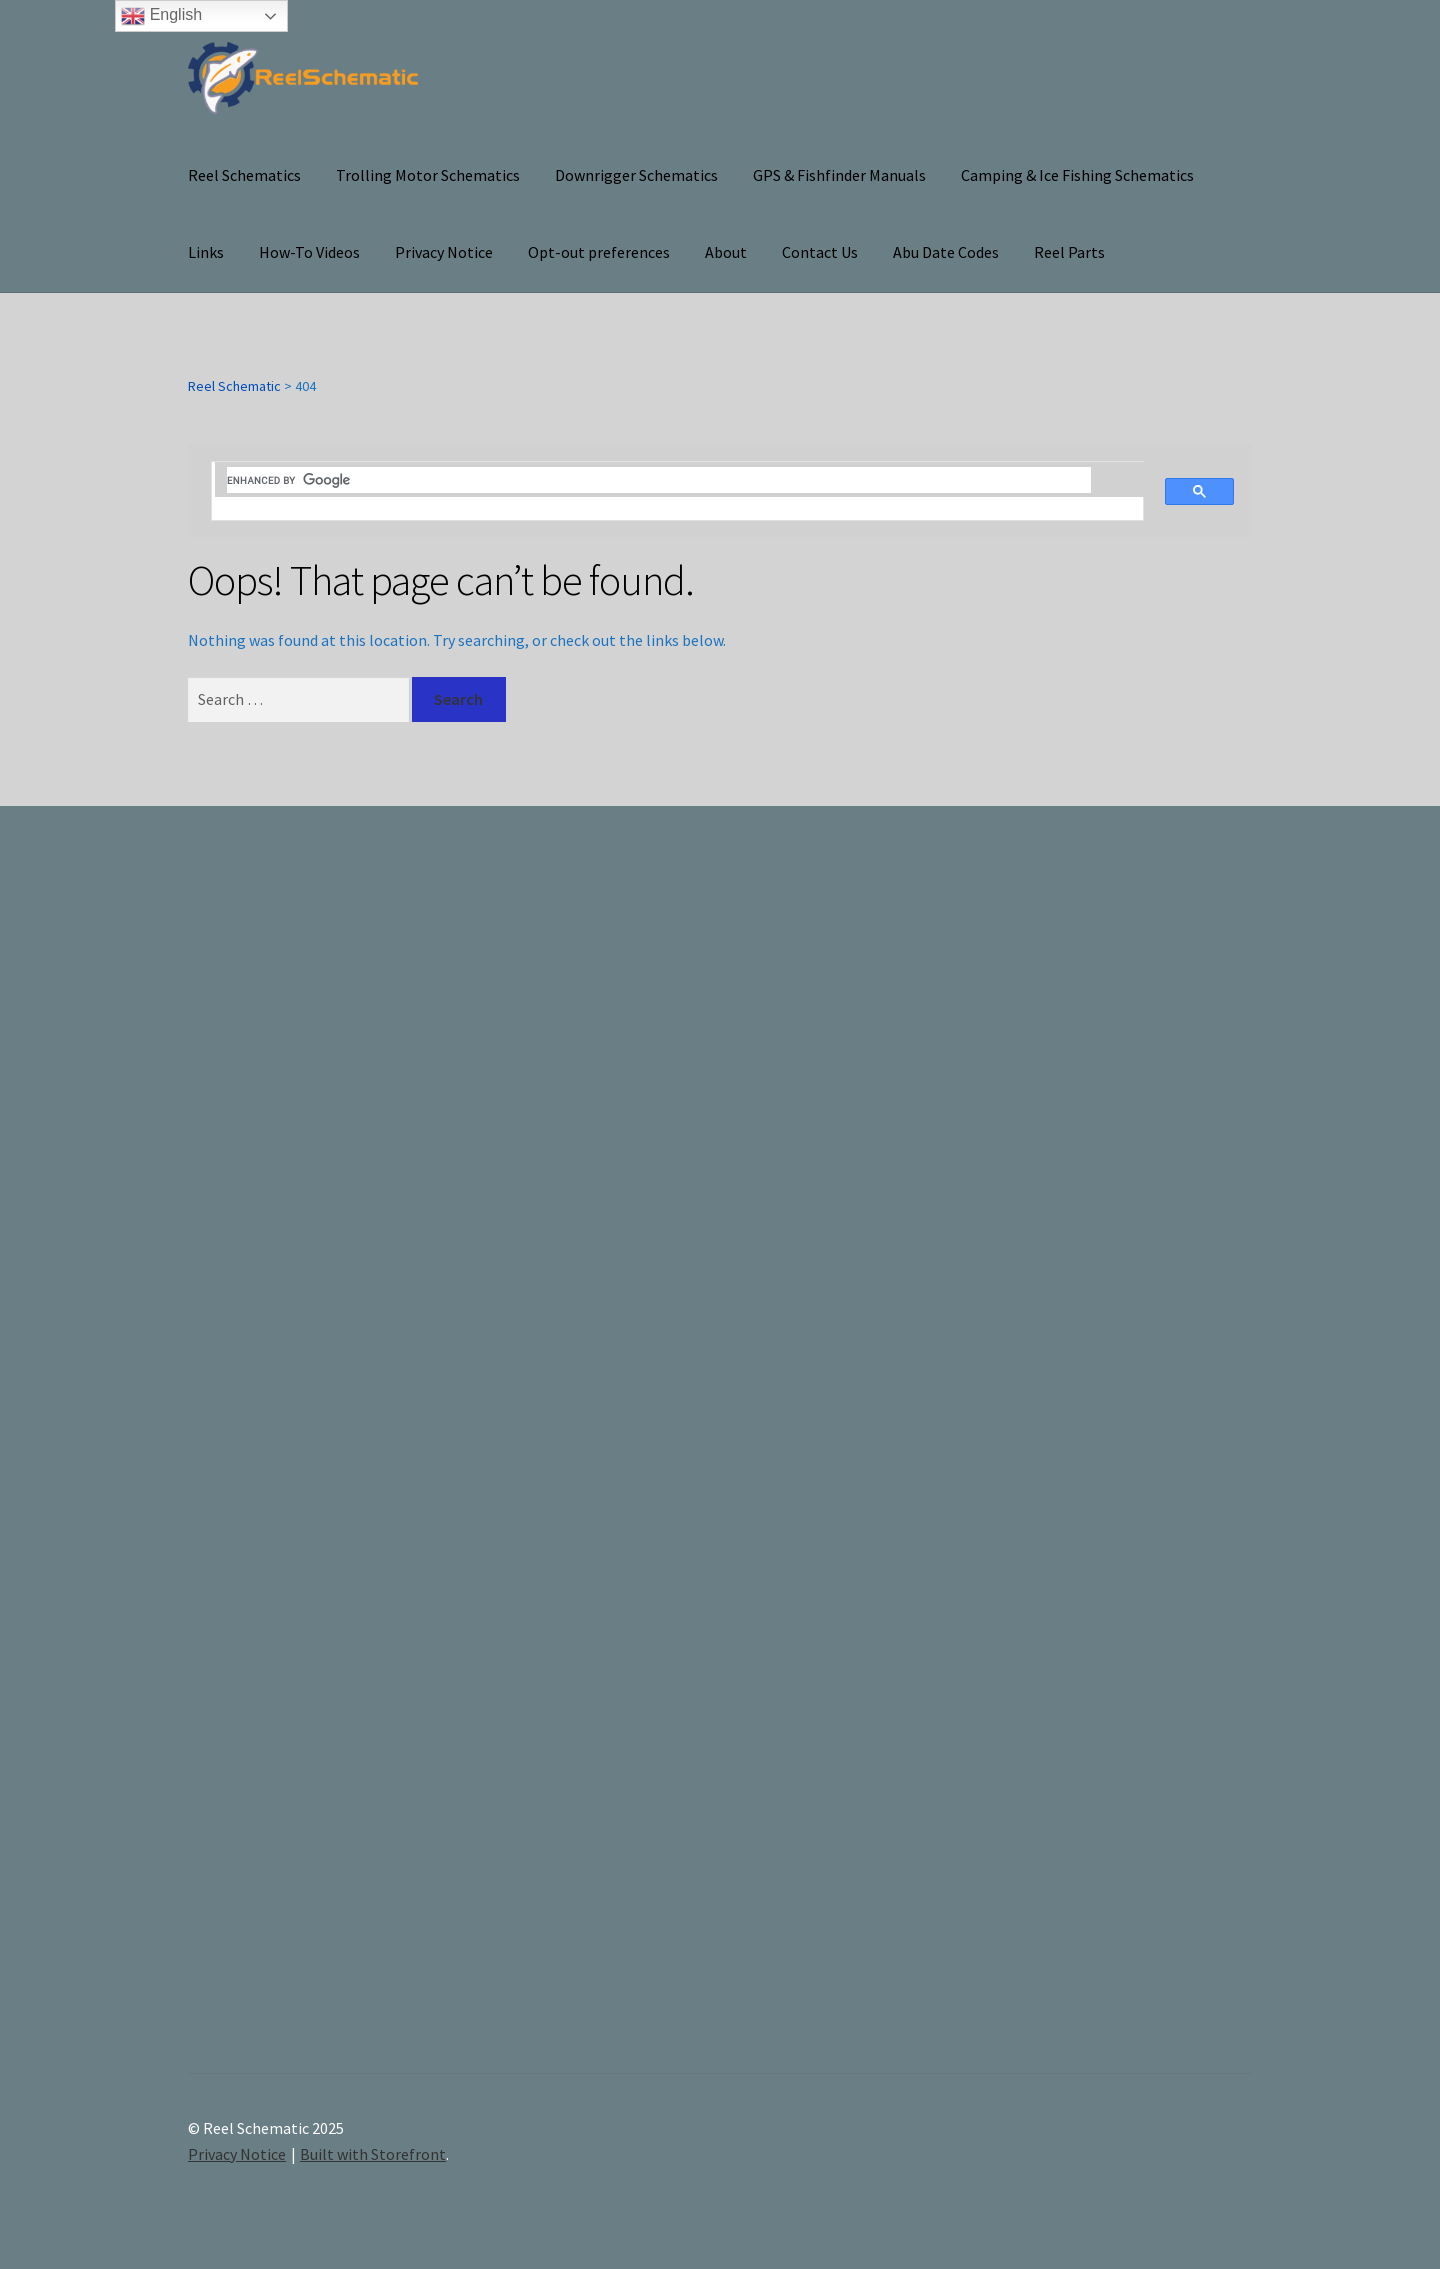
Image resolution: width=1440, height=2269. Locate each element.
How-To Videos (309, 252)
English (161, 16)
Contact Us (820, 252)
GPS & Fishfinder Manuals (839, 175)
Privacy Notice (444, 252)
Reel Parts (1069, 252)
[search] (659, 480)
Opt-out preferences (599, 252)
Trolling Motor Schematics (428, 175)
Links (206, 252)
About (726, 252)
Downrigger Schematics (636, 175)
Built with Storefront (373, 2154)
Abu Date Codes (946, 252)
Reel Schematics (244, 175)
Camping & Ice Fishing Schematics (1077, 175)
